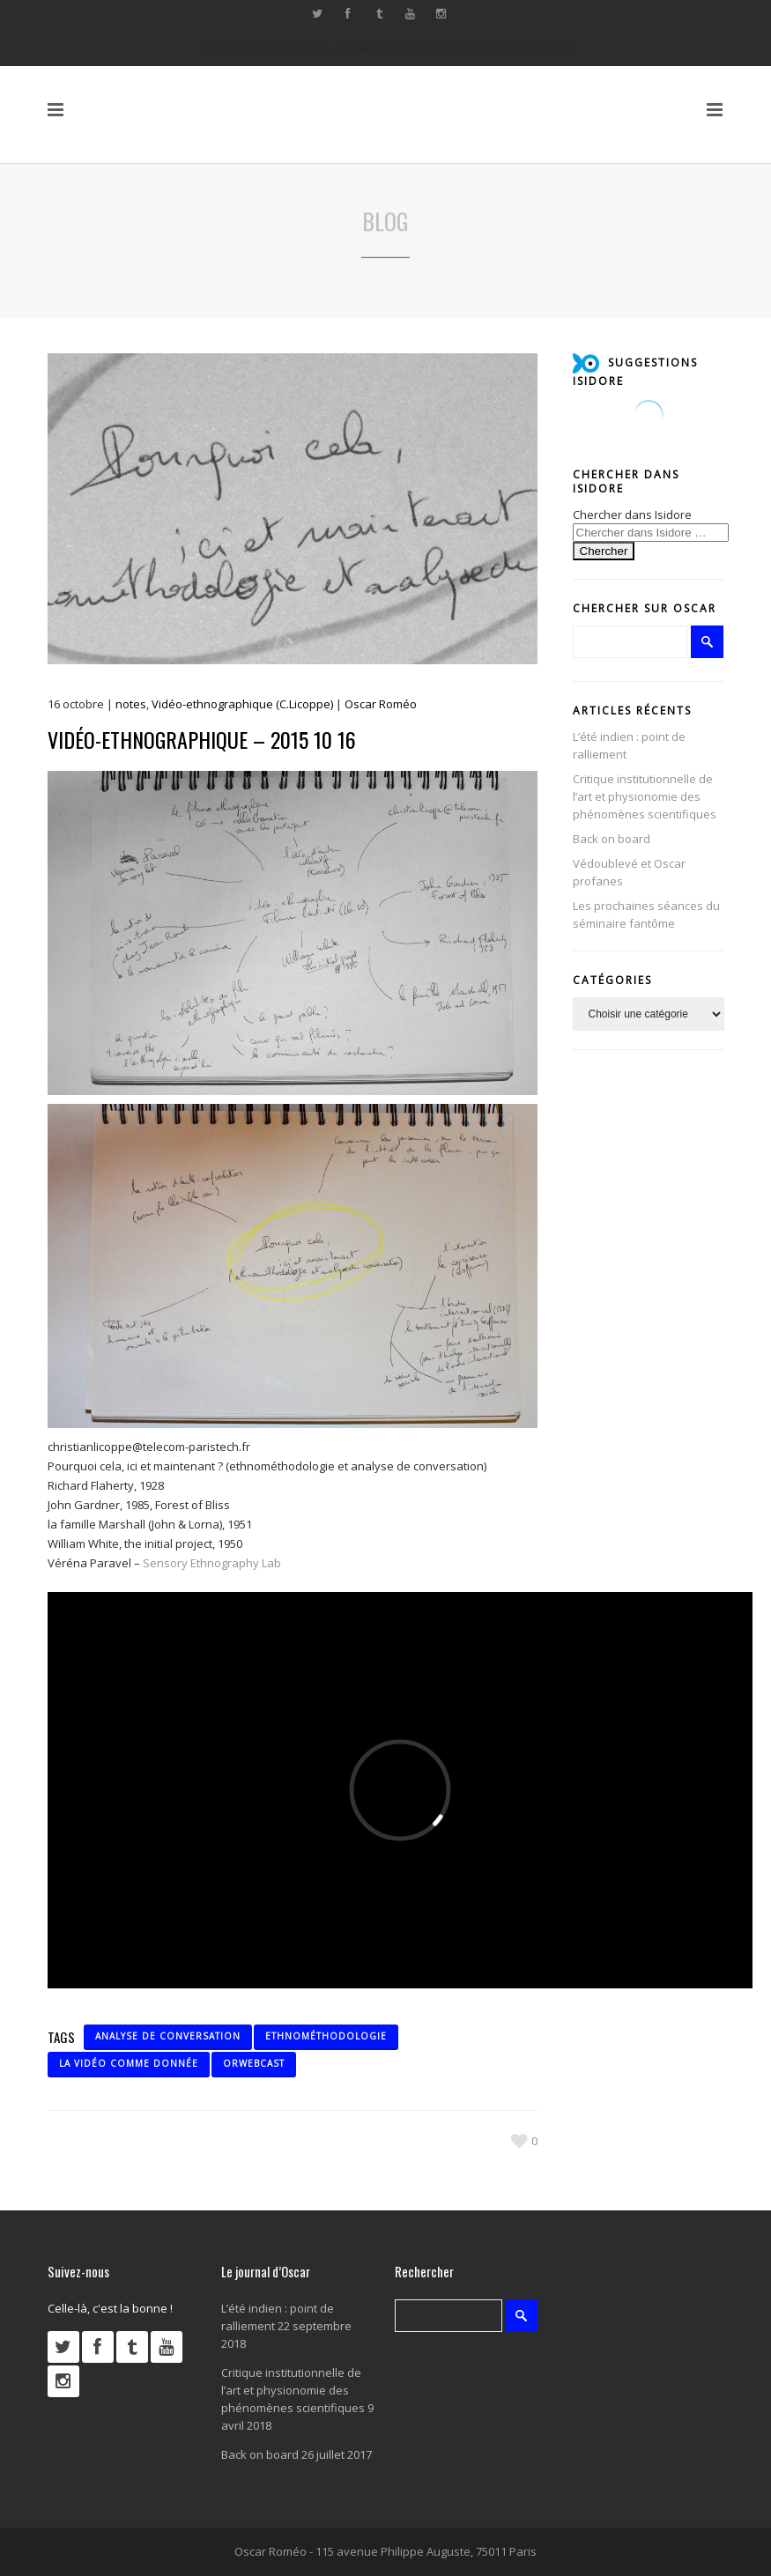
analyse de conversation (168, 2036)
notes (130, 704)
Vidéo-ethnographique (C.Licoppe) (242, 704)
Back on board (611, 839)
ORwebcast (254, 2063)
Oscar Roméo (381, 704)
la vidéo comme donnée (128, 2063)
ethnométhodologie (326, 2036)
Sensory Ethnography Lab (212, 1563)
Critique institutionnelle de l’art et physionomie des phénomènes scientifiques (644, 796)
